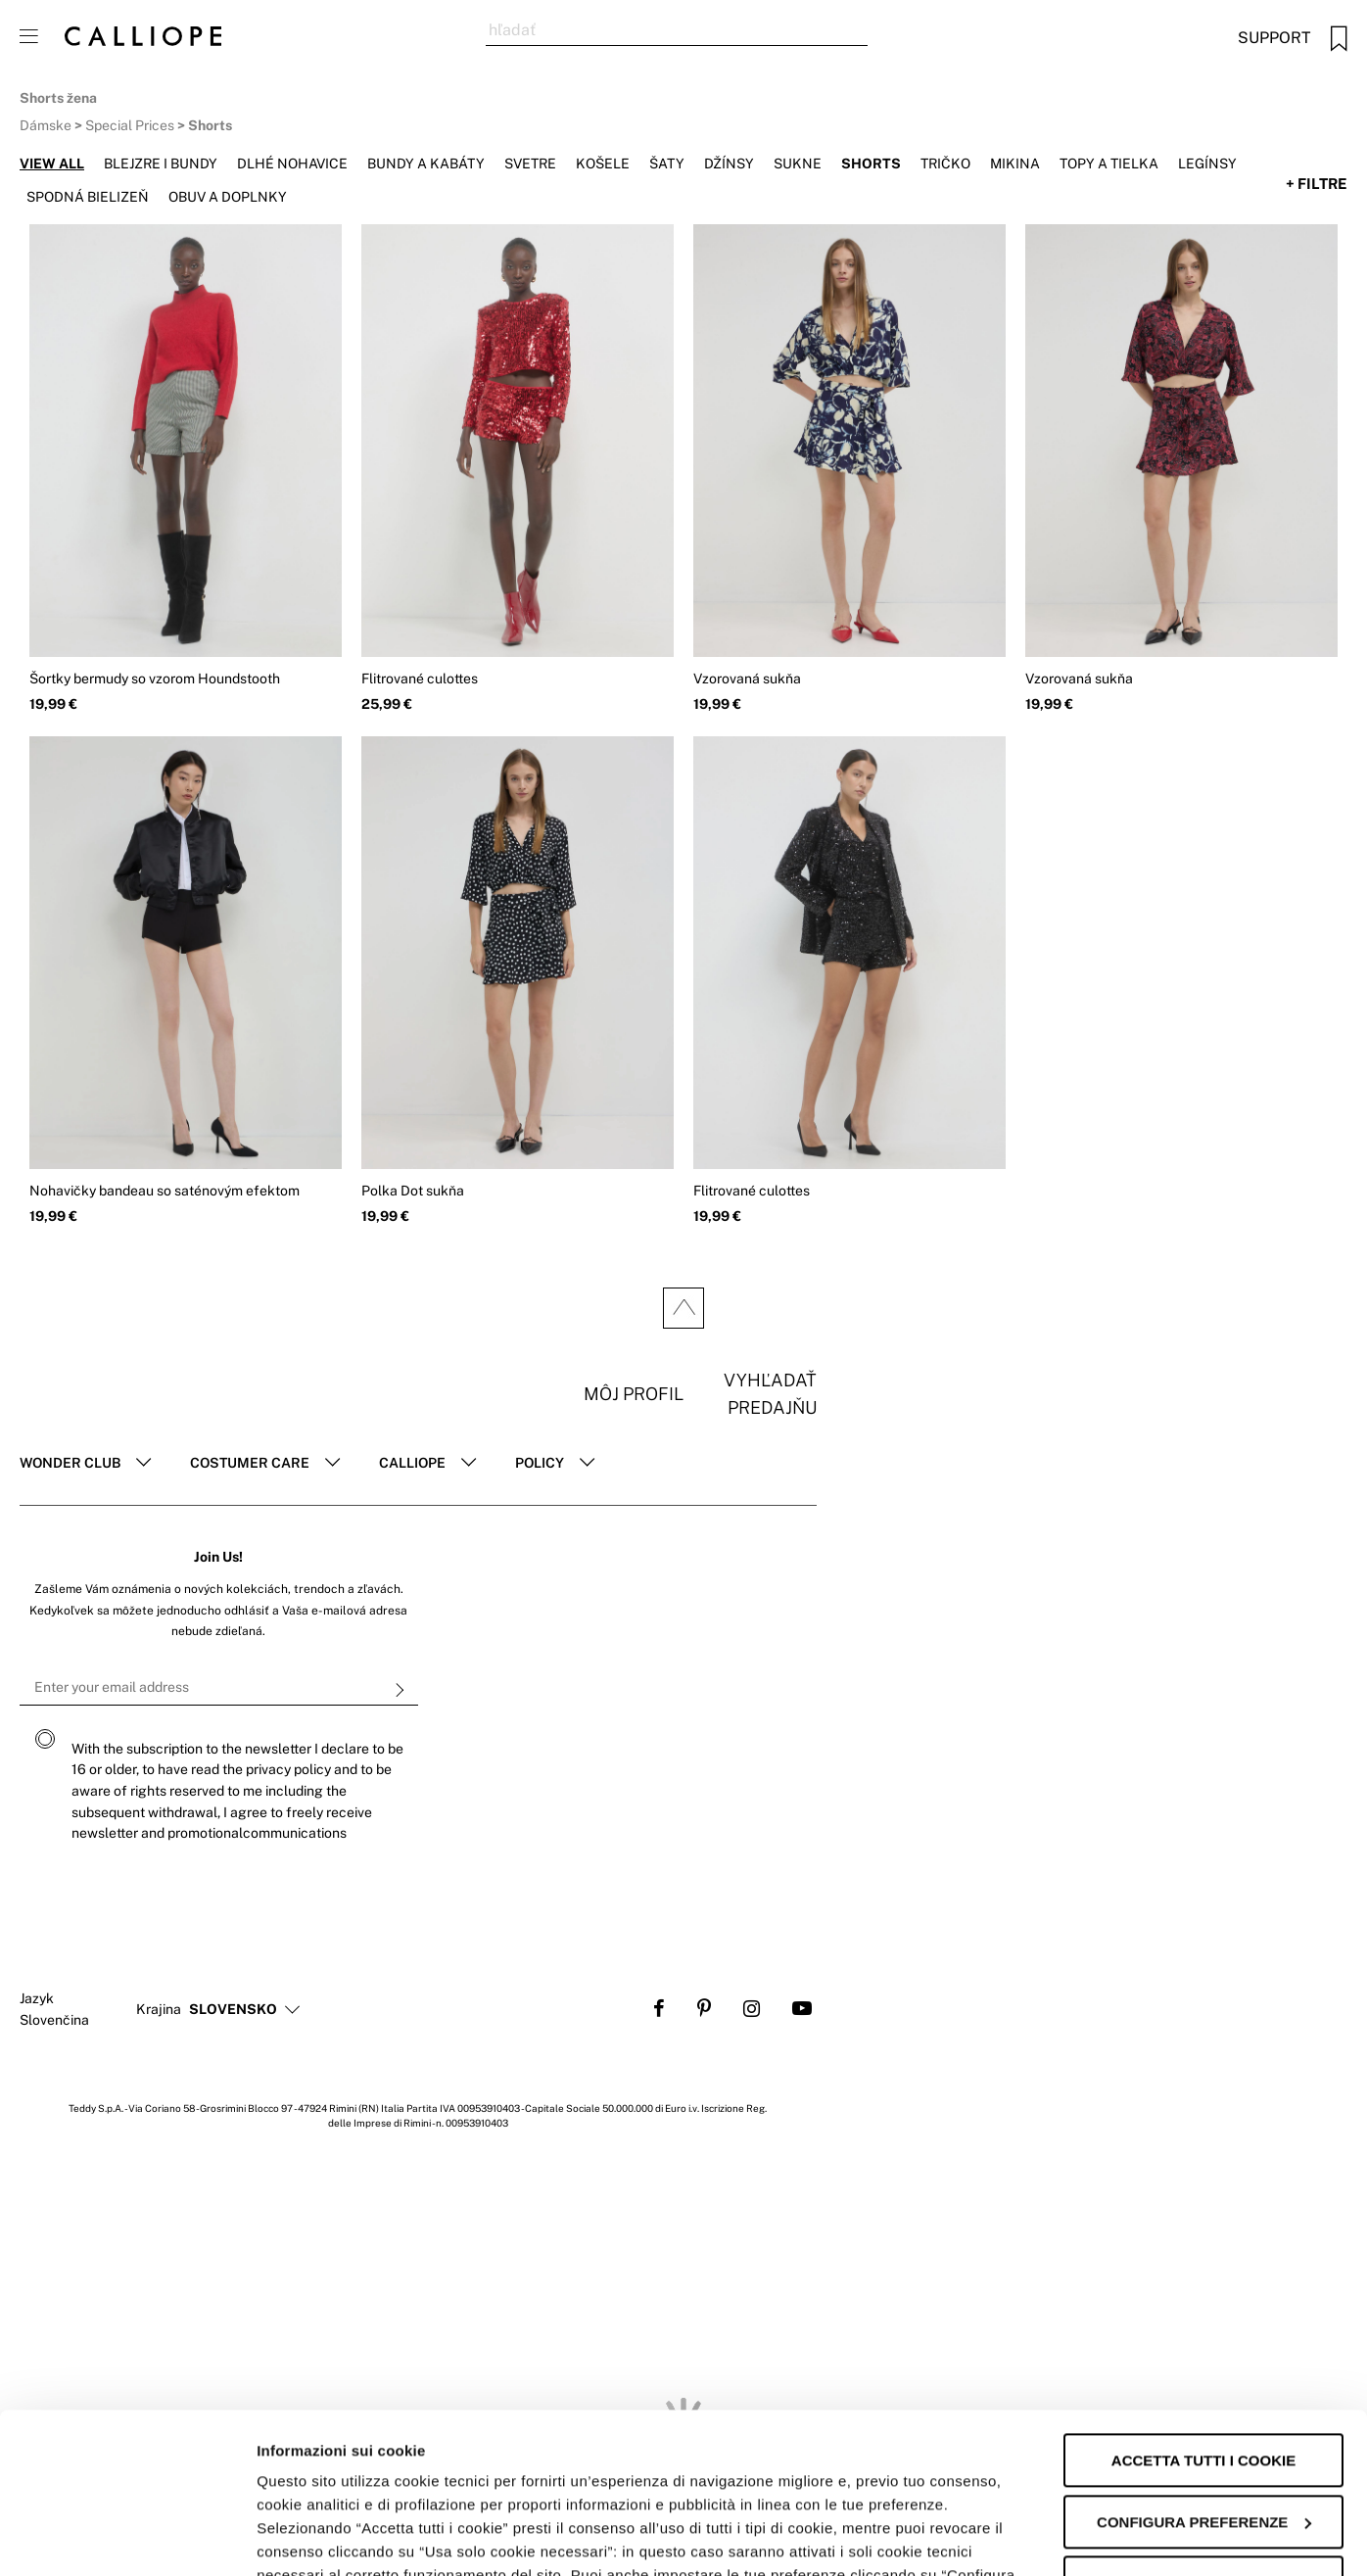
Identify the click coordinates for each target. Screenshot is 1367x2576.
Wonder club (70, 1463)
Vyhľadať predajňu (770, 1394)
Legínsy (1207, 163)
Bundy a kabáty (426, 163)
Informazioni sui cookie (339, 2537)
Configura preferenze (1204, 2362)
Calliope (412, 1463)
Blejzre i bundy (160, 163)
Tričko (945, 163)
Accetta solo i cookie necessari (1203, 2433)
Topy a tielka (1109, 163)
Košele (603, 163)
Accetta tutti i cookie (1203, 2300)
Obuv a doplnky (227, 197)
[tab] (85, 1464)
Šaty (666, 163)
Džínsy (729, 163)
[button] (233, 2010)
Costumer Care (249, 1463)
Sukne (798, 163)
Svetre (530, 163)
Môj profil (634, 1393)
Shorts (871, 163)
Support (1274, 37)
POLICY (539, 1463)
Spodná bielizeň (87, 197)
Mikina (1015, 163)
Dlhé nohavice (292, 163)
